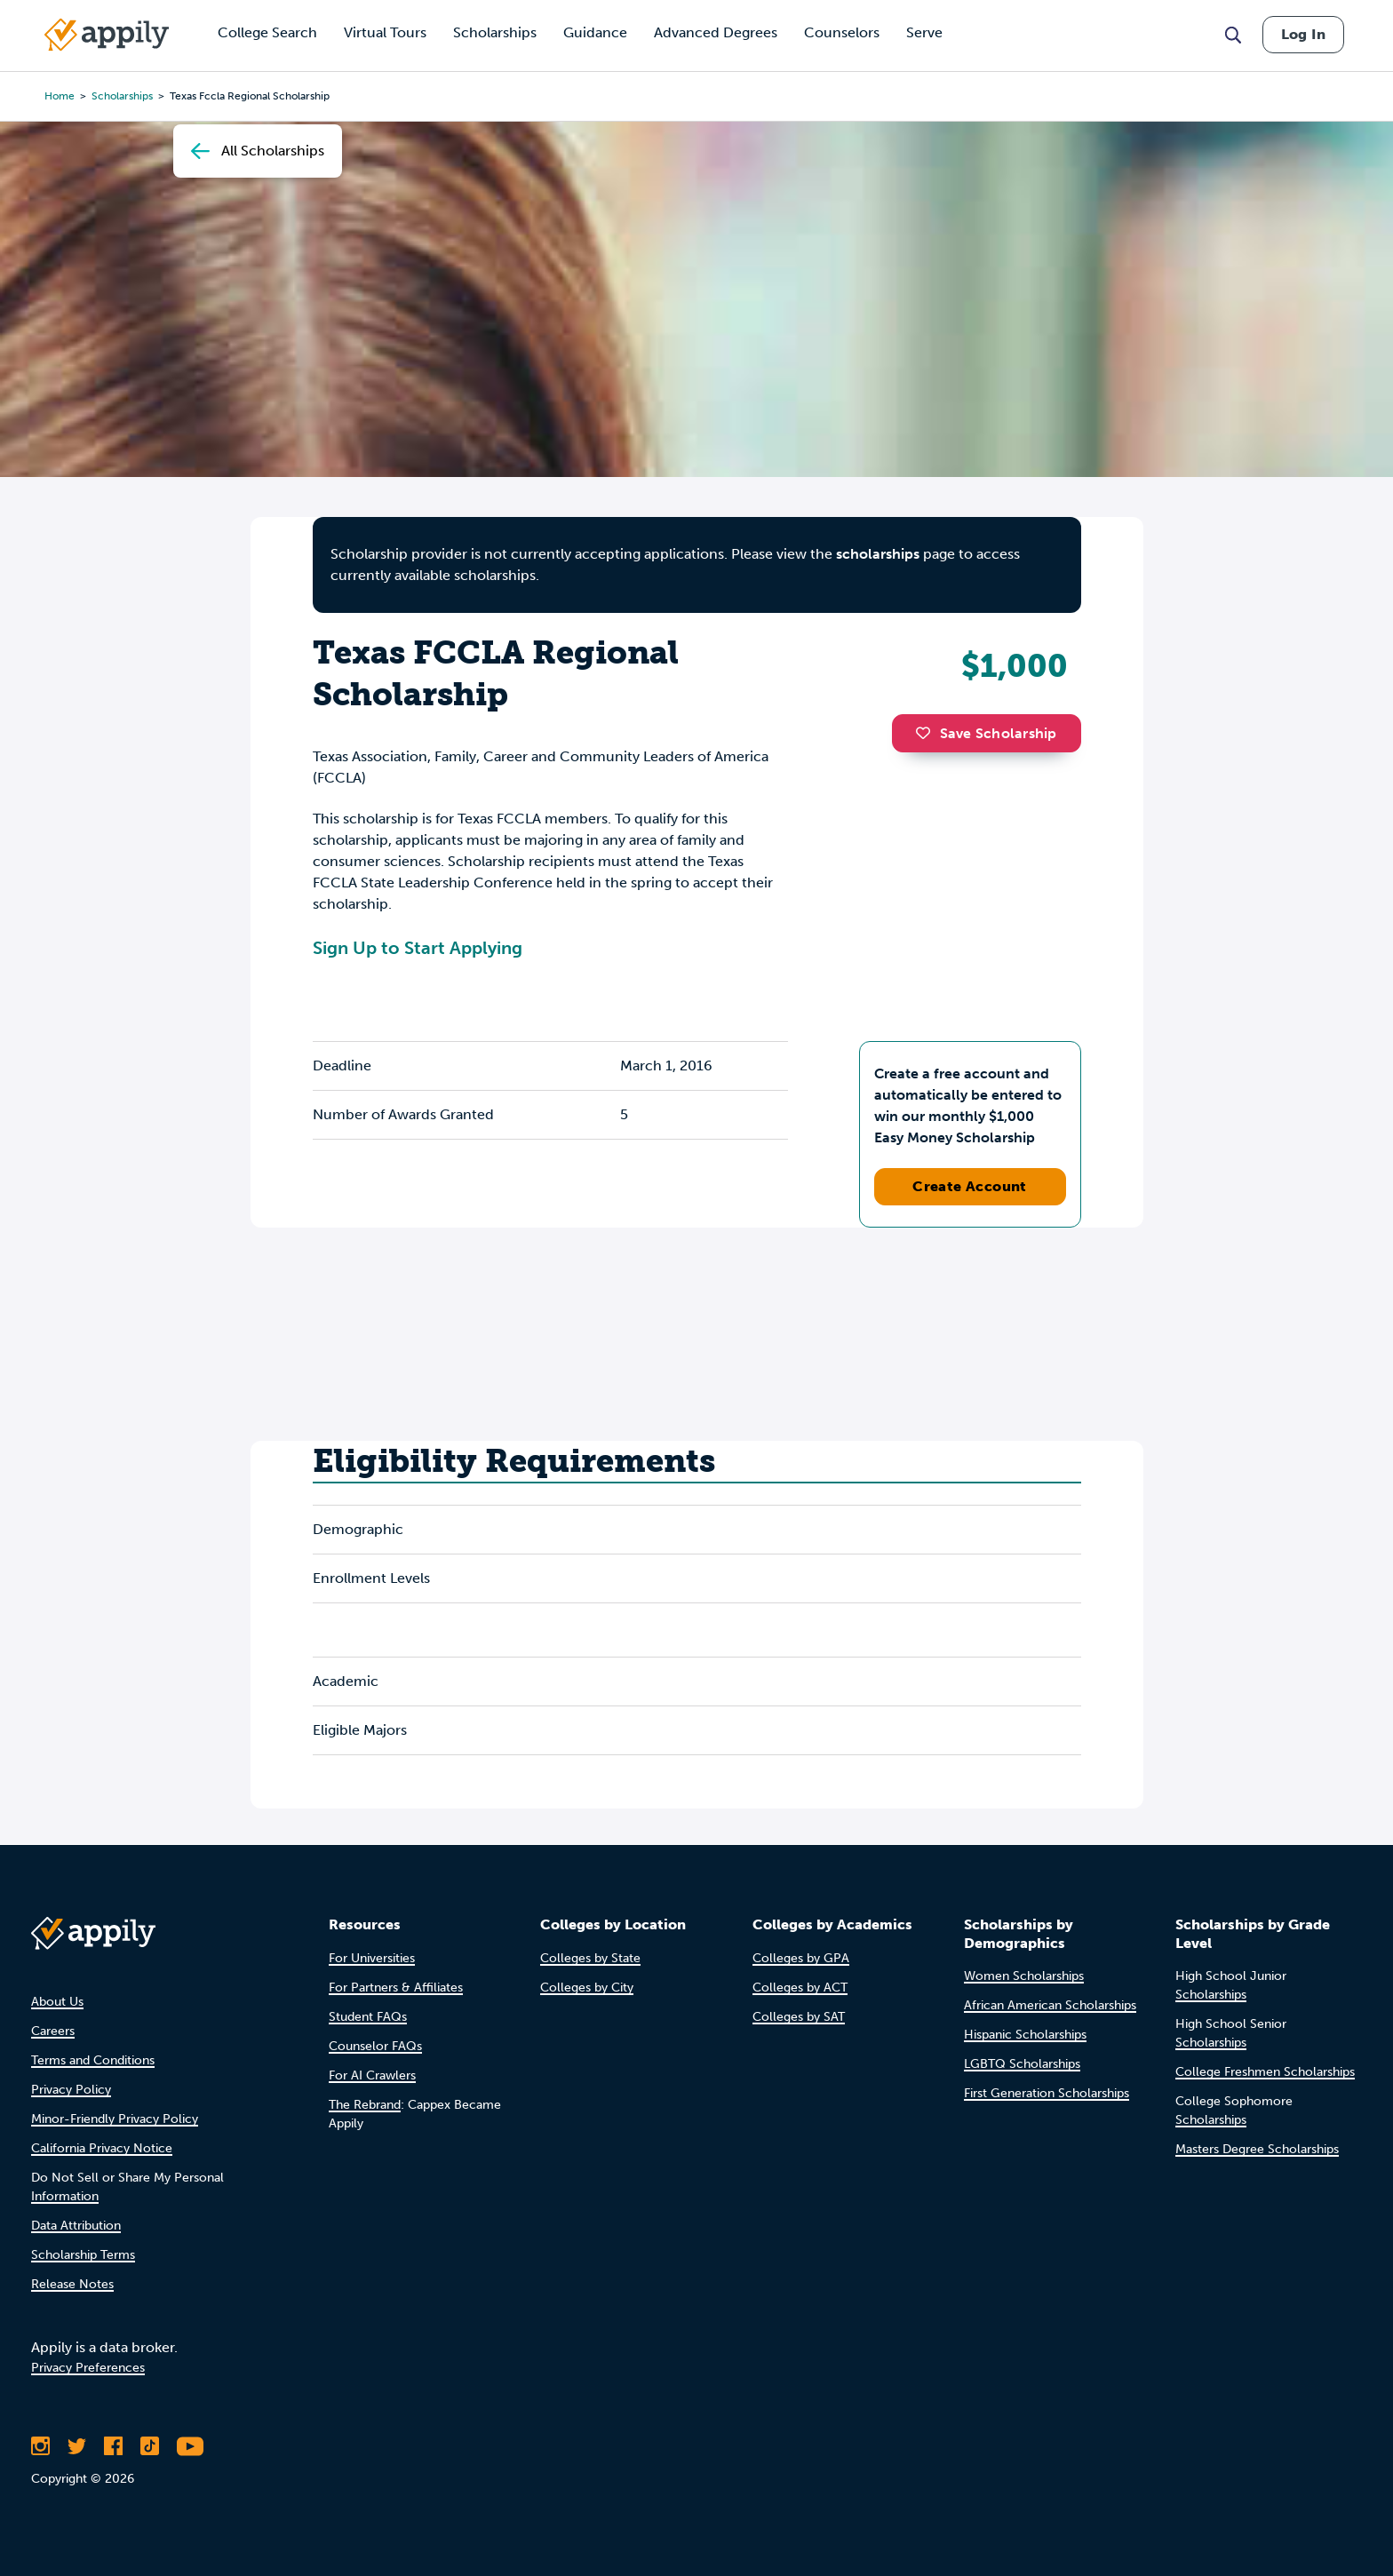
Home (59, 96)
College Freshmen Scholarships (1265, 2071)
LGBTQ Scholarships (1022, 2063)
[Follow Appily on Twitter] (77, 2446)
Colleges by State (590, 1958)
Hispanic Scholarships (1025, 2034)
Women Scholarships (1024, 1976)
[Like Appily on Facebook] (113, 2446)
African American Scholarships (1050, 2005)
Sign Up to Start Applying (417, 947)
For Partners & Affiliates (396, 1987)
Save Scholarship (986, 733)
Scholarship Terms (83, 2254)
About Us (57, 2001)
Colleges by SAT (798, 2016)
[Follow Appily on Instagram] (40, 2446)
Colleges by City (586, 1987)
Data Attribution (76, 2225)
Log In (1303, 34)
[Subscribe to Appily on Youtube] (190, 2446)
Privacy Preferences (88, 2367)
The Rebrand (365, 2104)
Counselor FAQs (375, 2046)
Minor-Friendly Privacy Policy (114, 2119)
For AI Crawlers (372, 2075)
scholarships (122, 96)
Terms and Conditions (93, 2060)
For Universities (372, 1958)
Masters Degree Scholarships (1257, 2149)
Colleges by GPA (800, 1958)
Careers (53, 2031)
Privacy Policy (71, 2089)
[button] (927, 733)
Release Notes (72, 2284)
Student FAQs (368, 2016)
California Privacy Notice (101, 2148)
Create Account (969, 1186)
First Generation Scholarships (1046, 2093)
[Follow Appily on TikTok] (149, 2446)
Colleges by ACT (800, 1987)
